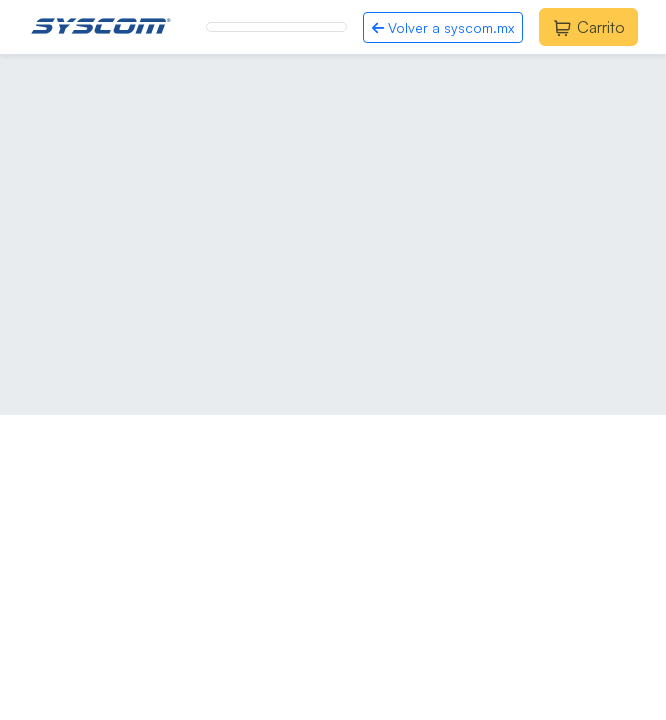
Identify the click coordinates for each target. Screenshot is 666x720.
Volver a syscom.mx (443, 27)
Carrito (588, 27)
